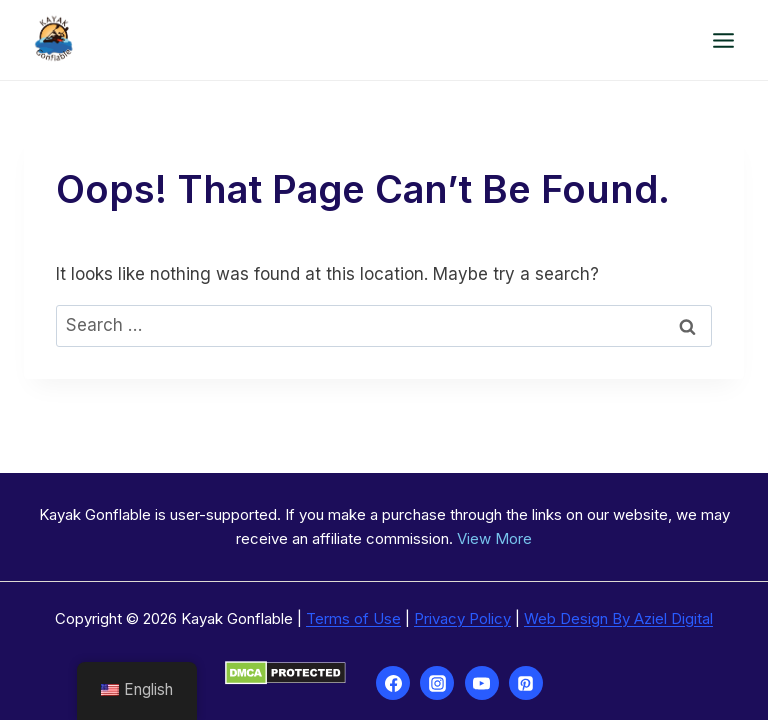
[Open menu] (723, 40)
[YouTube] (482, 683)
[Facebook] (393, 683)
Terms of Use (353, 618)
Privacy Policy (462, 618)
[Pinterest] (526, 683)
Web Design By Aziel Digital (618, 618)
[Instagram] (437, 683)
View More (494, 538)
